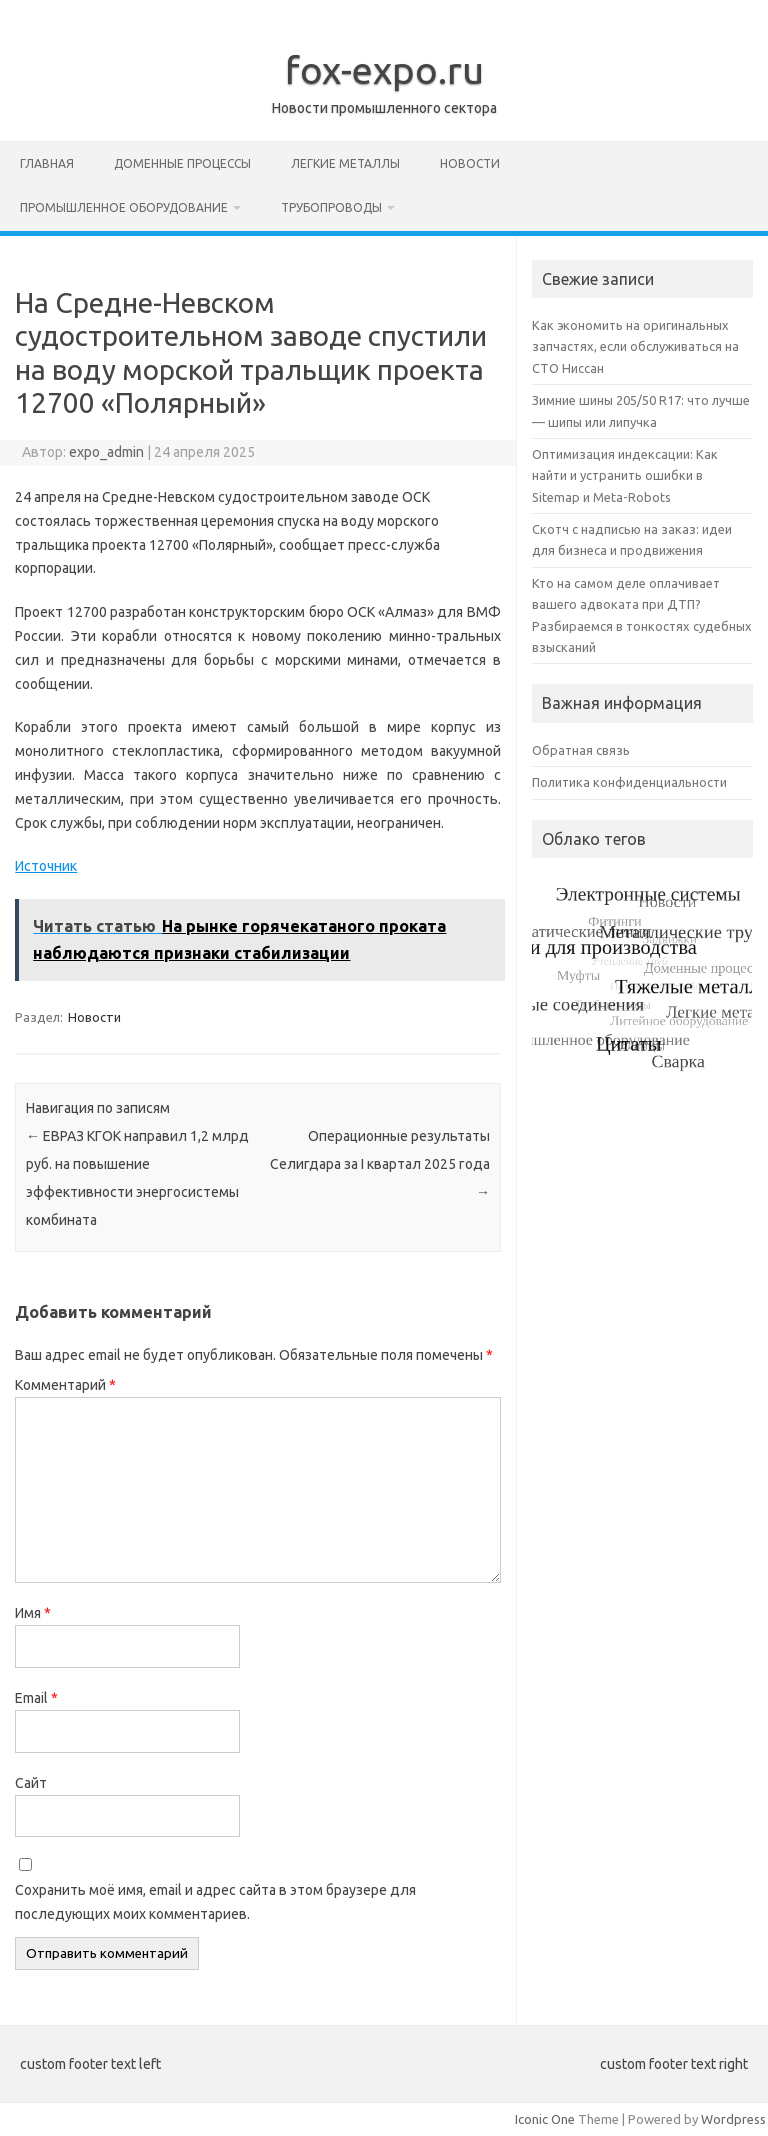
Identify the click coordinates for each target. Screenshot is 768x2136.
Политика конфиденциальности (629, 782)
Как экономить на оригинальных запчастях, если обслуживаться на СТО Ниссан (635, 346)
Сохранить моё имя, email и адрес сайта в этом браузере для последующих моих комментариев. (215, 1902)
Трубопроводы (331, 207)
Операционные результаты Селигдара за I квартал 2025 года (380, 1164)
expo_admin (106, 452)
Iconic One (545, 2119)
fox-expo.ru (384, 70)
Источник (46, 866)
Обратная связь (581, 750)
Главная (47, 163)
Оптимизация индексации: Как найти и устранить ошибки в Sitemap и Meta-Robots (625, 475)
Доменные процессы (182, 163)
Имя (33, 1613)
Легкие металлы (345, 163)
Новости (470, 163)
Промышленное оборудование (124, 207)
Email (36, 1698)
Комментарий (65, 1385)
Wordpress (733, 2119)
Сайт (31, 1783)
